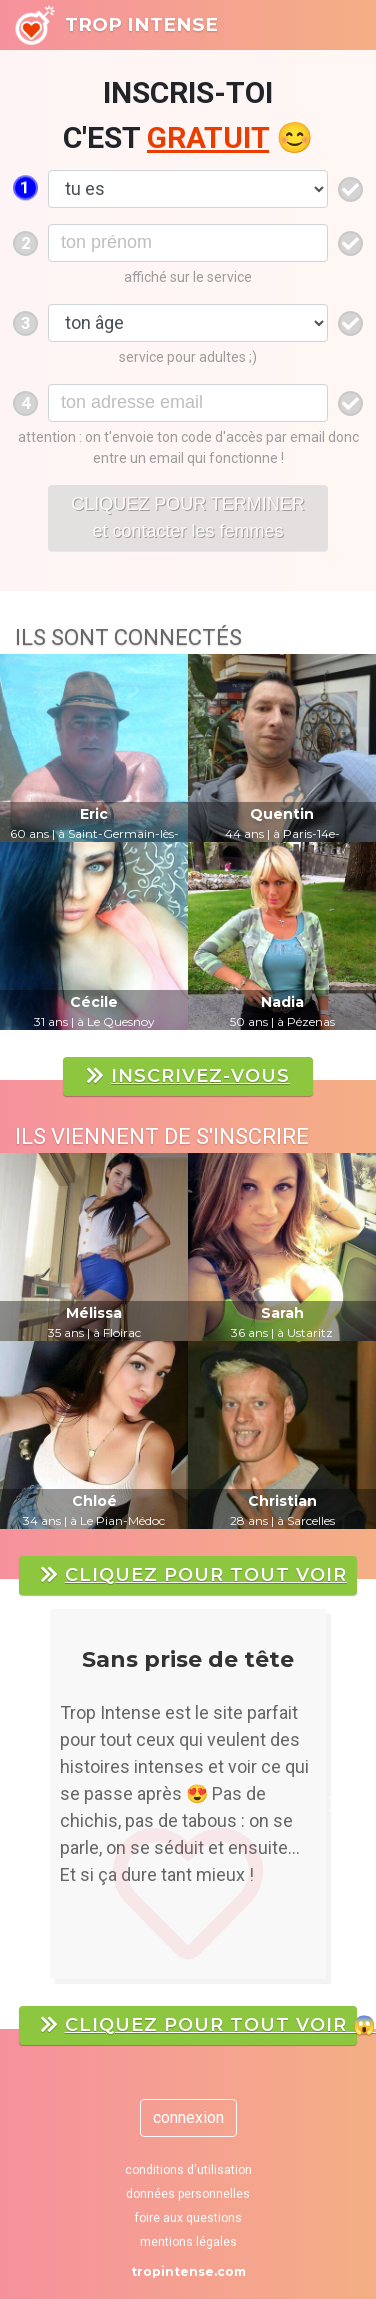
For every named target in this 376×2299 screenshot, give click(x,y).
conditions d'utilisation (188, 2170)
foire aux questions (188, 2218)
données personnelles (188, 2194)
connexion (188, 2117)
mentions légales (188, 2242)
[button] (41, 1804)
